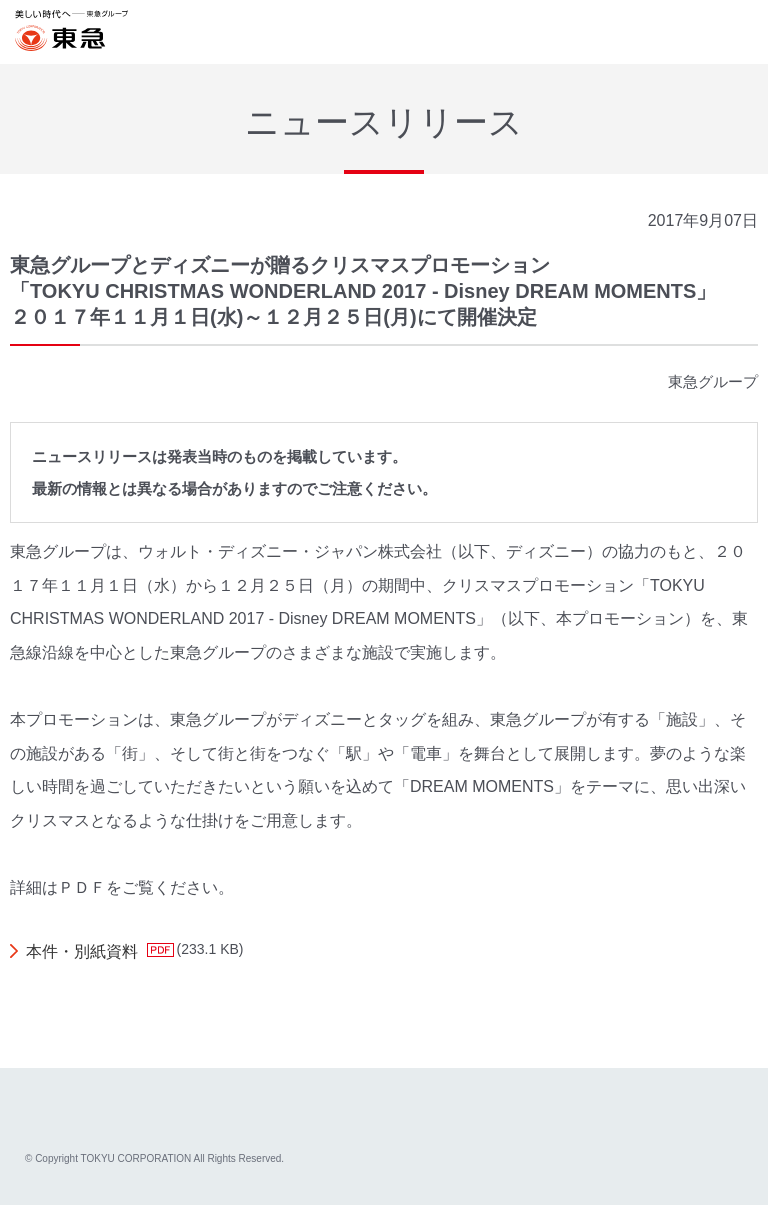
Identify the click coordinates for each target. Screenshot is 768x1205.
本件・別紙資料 (82, 951)
